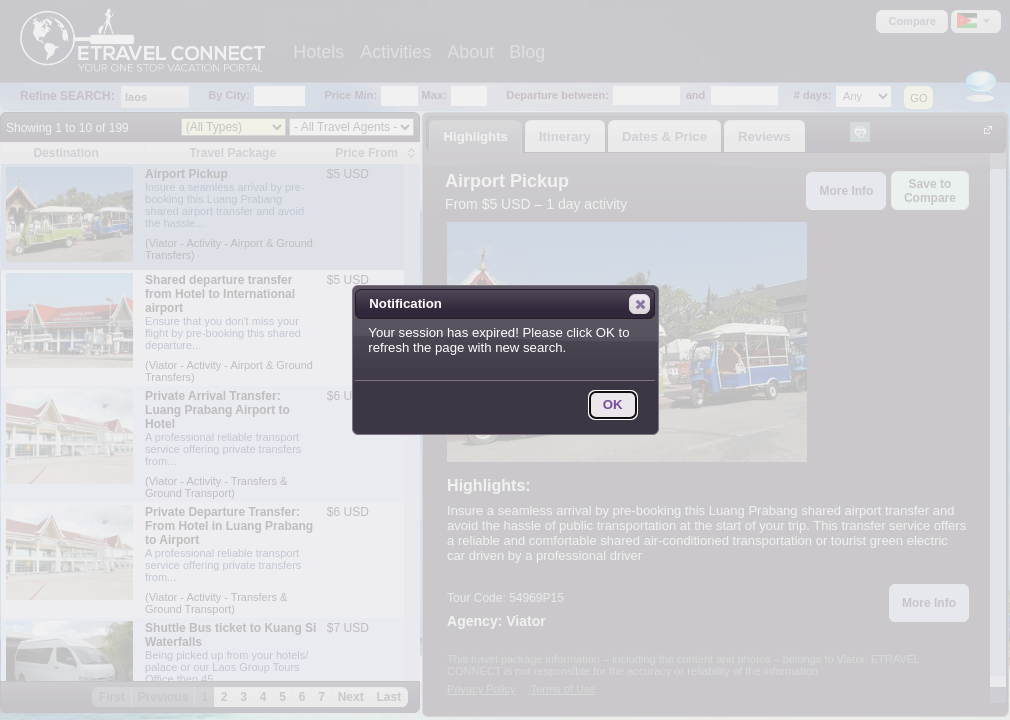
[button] (639, 304)
